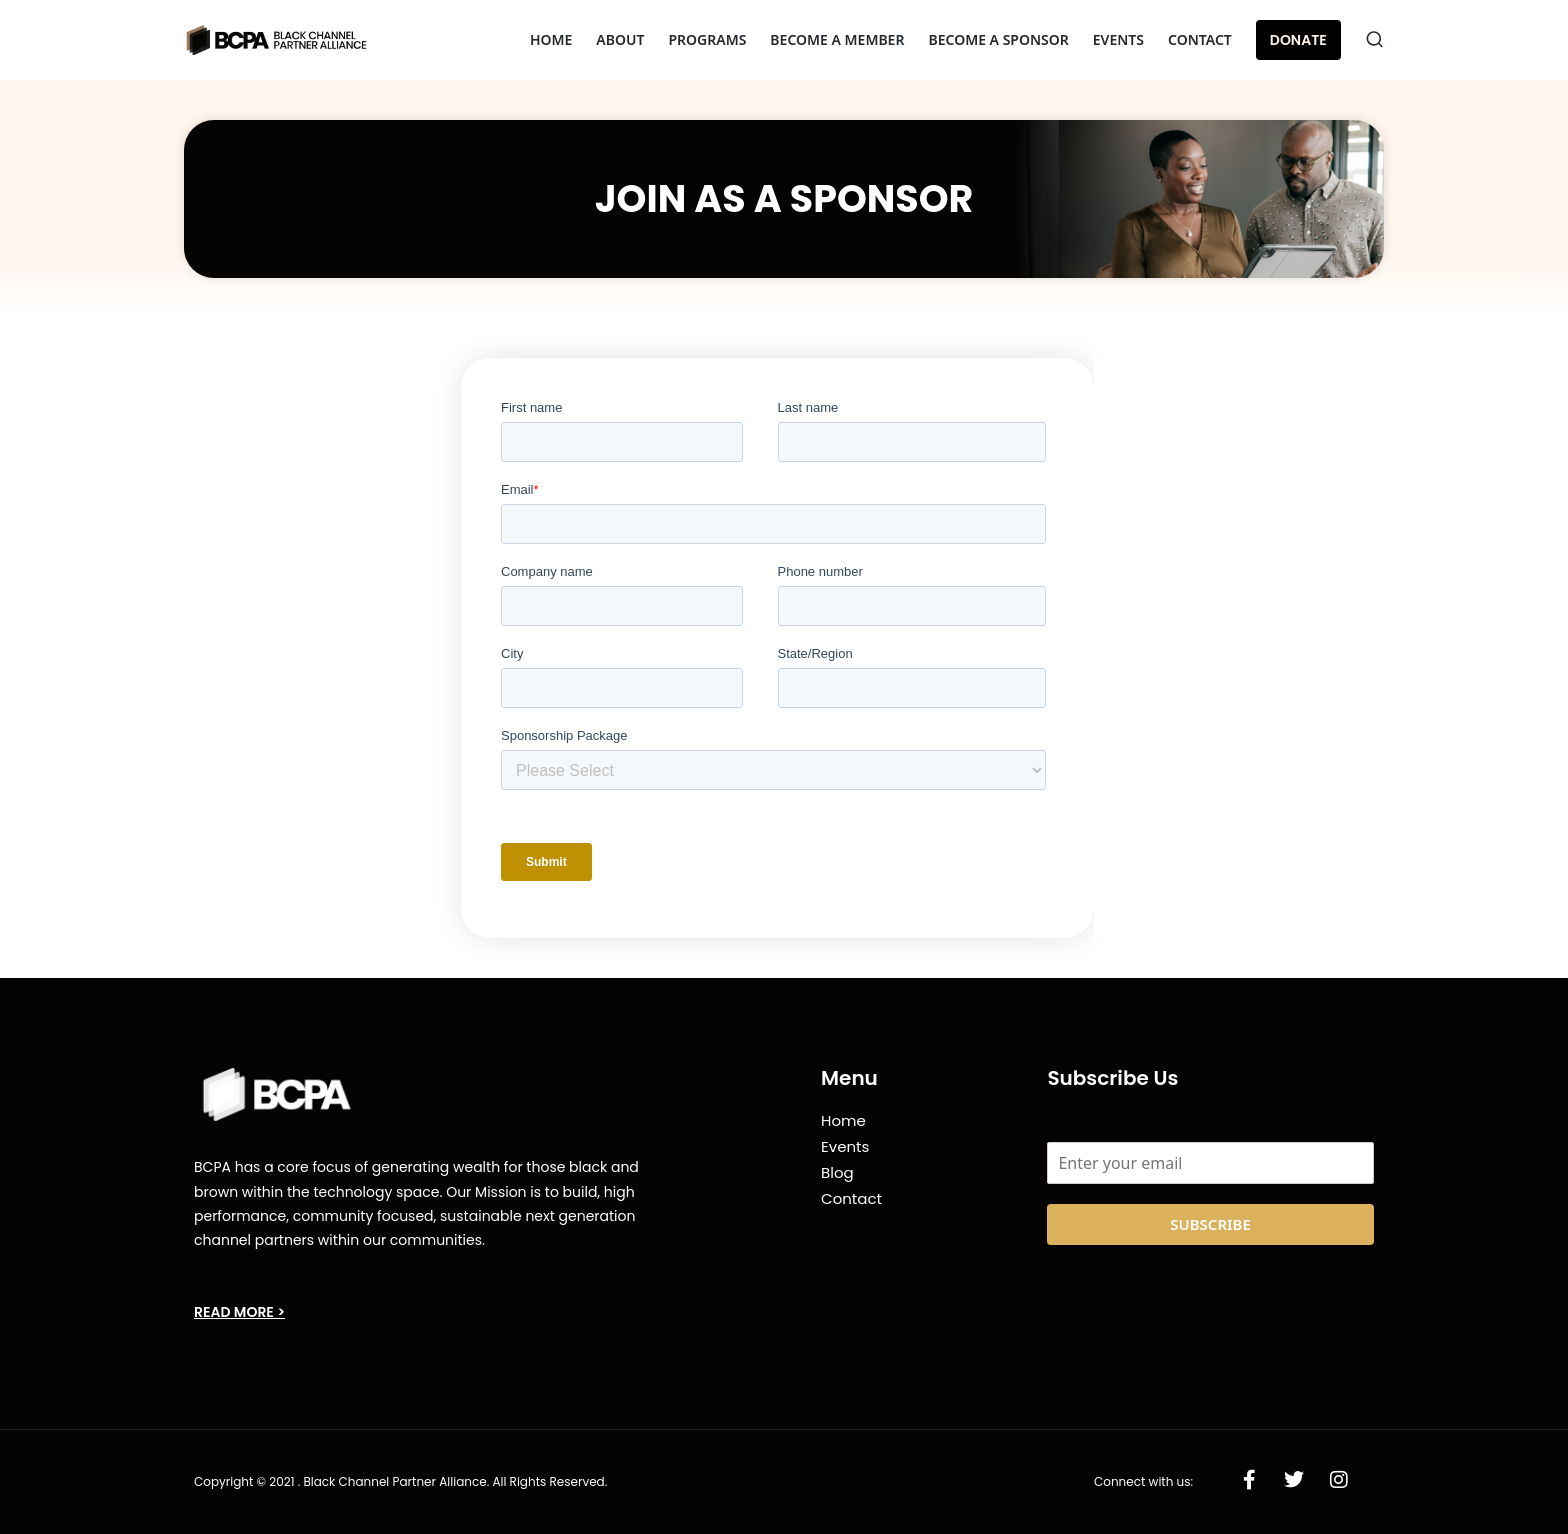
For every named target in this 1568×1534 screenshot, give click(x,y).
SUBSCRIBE (1210, 1224)
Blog (837, 1172)
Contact (851, 1198)
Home (843, 1120)
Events (845, 1146)
